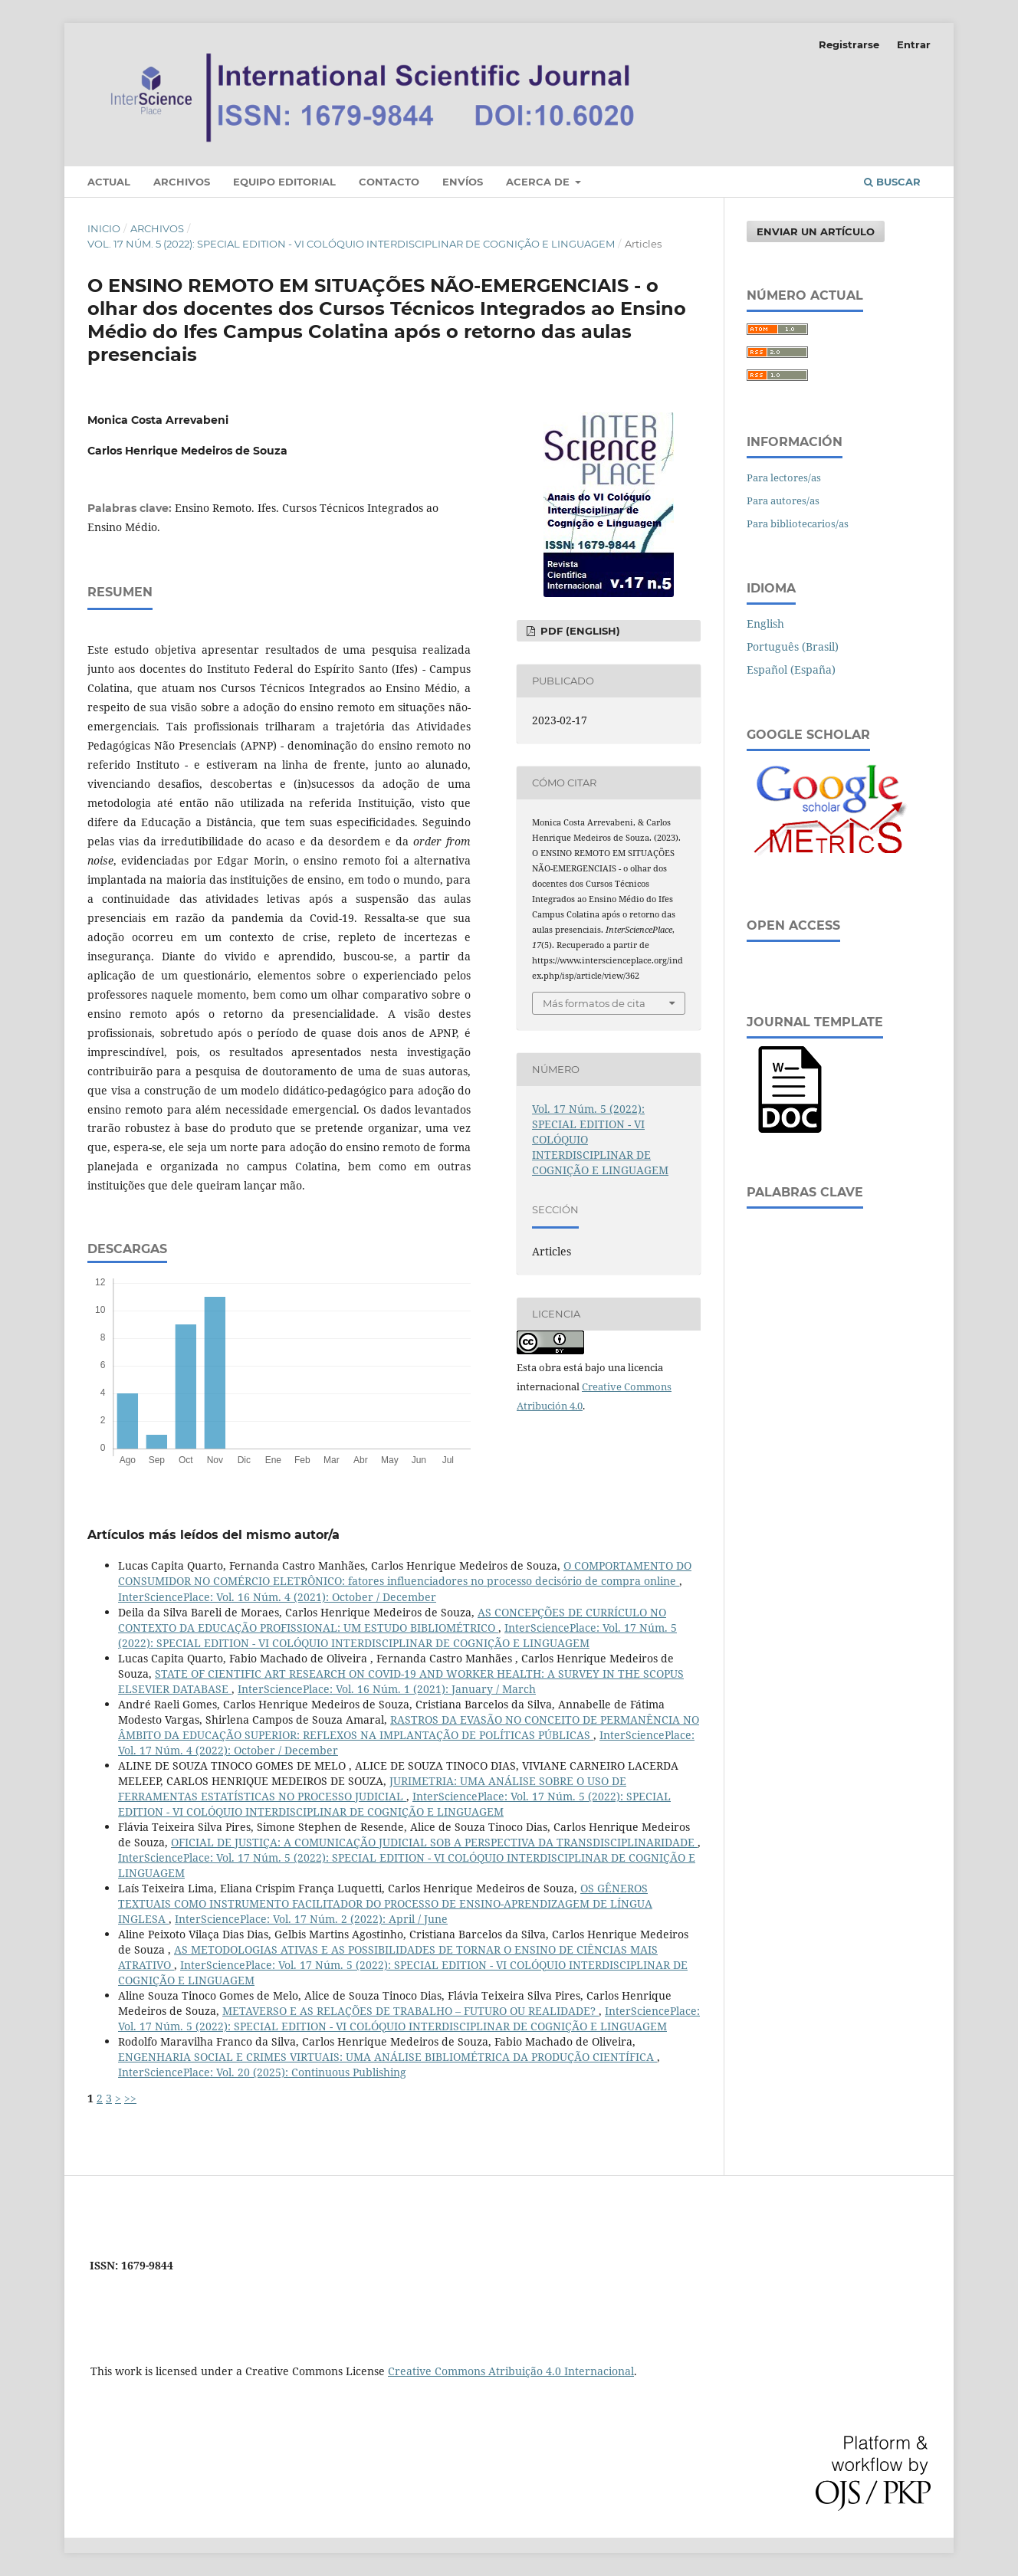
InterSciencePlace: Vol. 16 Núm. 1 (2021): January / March (387, 1689)
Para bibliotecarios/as (798, 523)
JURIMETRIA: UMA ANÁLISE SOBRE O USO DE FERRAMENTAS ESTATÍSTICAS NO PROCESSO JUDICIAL (372, 1788)
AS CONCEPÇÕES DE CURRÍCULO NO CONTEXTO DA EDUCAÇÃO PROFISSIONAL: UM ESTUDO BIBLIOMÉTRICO (392, 1620)
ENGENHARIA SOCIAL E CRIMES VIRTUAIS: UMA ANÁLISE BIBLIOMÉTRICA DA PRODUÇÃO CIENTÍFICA (387, 2056)
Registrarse (849, 44)
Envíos (462, 182)
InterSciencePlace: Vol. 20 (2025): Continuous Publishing (262, 2072)
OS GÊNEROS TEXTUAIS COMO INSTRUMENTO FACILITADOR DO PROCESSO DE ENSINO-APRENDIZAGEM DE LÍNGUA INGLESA (385, 1903)
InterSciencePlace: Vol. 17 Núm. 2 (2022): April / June (311, 1918)
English (765, 623)
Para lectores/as (784, 477)
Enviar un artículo (816, 231)
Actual (108, 182)
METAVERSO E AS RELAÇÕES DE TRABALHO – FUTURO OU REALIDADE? (410, 2010)
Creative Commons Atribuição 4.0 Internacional (511, 2371)
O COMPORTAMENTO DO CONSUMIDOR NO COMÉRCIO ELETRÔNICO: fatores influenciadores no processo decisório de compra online (404, 1573)
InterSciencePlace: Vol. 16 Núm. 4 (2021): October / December (277, 1597)
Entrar (914, 44)
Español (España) (791, 669)
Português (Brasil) (793, 646)
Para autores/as (783, 500)
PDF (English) (578, 631)
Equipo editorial (284, 182)
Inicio (103, 228)
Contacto (389, 182)
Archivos (181, 182)
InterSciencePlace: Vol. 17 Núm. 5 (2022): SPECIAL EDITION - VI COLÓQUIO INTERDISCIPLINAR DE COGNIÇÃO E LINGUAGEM (397, 1635)
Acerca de (539, 182)
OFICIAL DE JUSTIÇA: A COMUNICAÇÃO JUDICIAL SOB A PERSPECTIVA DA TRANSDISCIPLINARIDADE (434, 1842)
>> (130, 2098)
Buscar (892, 182)
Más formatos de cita (594, 1003)
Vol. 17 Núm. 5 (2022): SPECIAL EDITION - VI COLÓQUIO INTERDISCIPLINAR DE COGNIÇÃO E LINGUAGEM (351, 244)
